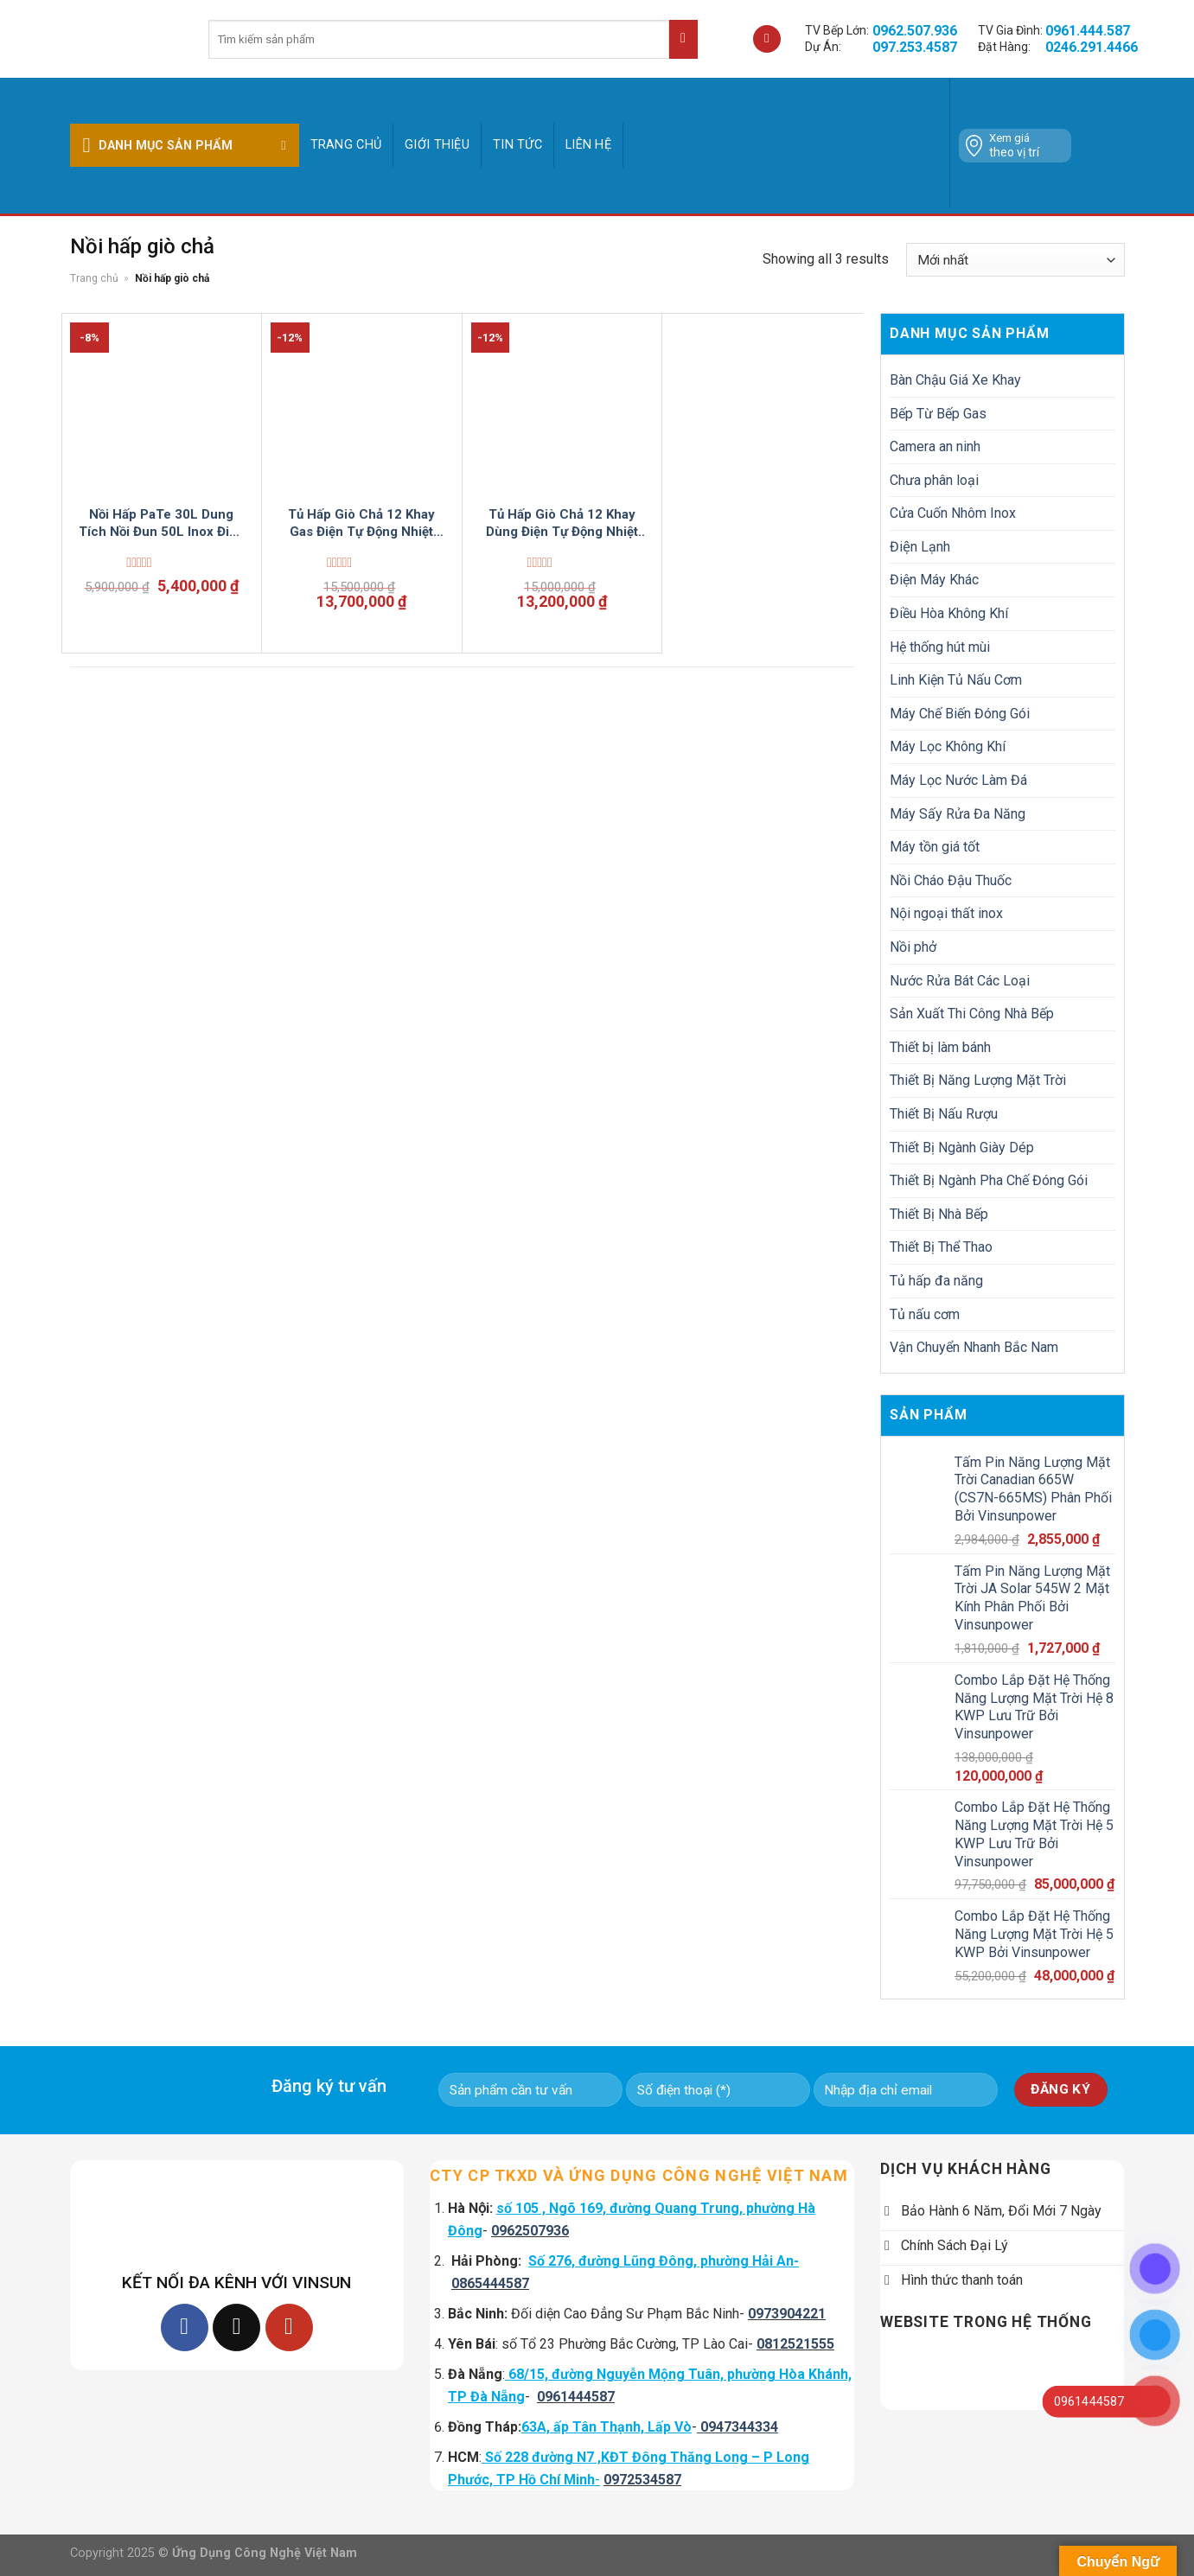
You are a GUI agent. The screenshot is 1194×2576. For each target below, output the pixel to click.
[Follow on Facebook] (184, 2327)
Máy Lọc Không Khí (948, 746)
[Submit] (683, 39)
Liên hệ (588, 144)
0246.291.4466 (1091, 47)
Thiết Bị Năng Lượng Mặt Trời (978, 1080)
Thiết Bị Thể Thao (941, 1247)
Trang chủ (346, 144)
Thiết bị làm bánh (940, 1047)
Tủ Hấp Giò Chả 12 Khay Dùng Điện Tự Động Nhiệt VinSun (562, 523)
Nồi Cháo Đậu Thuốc (951, 880)
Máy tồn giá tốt (935, 846)
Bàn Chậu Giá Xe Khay (955, 380)
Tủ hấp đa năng (936, 1280)
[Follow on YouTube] (289, 2327)
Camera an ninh (935, 446)
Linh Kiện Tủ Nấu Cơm (956, 680)
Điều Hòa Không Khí (949, 613)
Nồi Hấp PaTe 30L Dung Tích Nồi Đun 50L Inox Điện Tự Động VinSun (161, 523)
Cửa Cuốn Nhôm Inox (953, 513)
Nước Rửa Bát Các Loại (960, 980)
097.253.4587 (914, 47)
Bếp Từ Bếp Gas (938, 413)
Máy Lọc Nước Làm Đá (958, 780)
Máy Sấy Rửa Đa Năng (957, 814)
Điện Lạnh (920, 547)
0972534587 (642, 2479)
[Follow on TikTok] (236, 2327)
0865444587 (490, 2283)
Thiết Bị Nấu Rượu (944, 1114)
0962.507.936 (914, 30)
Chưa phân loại (934, 480)
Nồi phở (913, 947)
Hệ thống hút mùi (940, 647)
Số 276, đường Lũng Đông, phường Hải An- (663, 2261)
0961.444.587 (1087, 30)
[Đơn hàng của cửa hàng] (1015, 260)
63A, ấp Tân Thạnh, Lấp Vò (606, 2427)
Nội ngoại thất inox (946, 913)
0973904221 (787, 2313)
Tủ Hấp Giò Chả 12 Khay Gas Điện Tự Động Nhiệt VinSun (361, 523)
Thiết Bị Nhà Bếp (939, 1214)
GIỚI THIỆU (437, 144)
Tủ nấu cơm (925, 1314)
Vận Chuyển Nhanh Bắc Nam (974, 1347)
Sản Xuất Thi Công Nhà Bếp (972, 1013)
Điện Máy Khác (934, 579)
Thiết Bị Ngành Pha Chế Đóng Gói (989, 1180)
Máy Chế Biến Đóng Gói (960, 713)
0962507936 (530, 2230)
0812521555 (795, 2344)
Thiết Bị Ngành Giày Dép (962, 1147)
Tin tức (517, 144)
